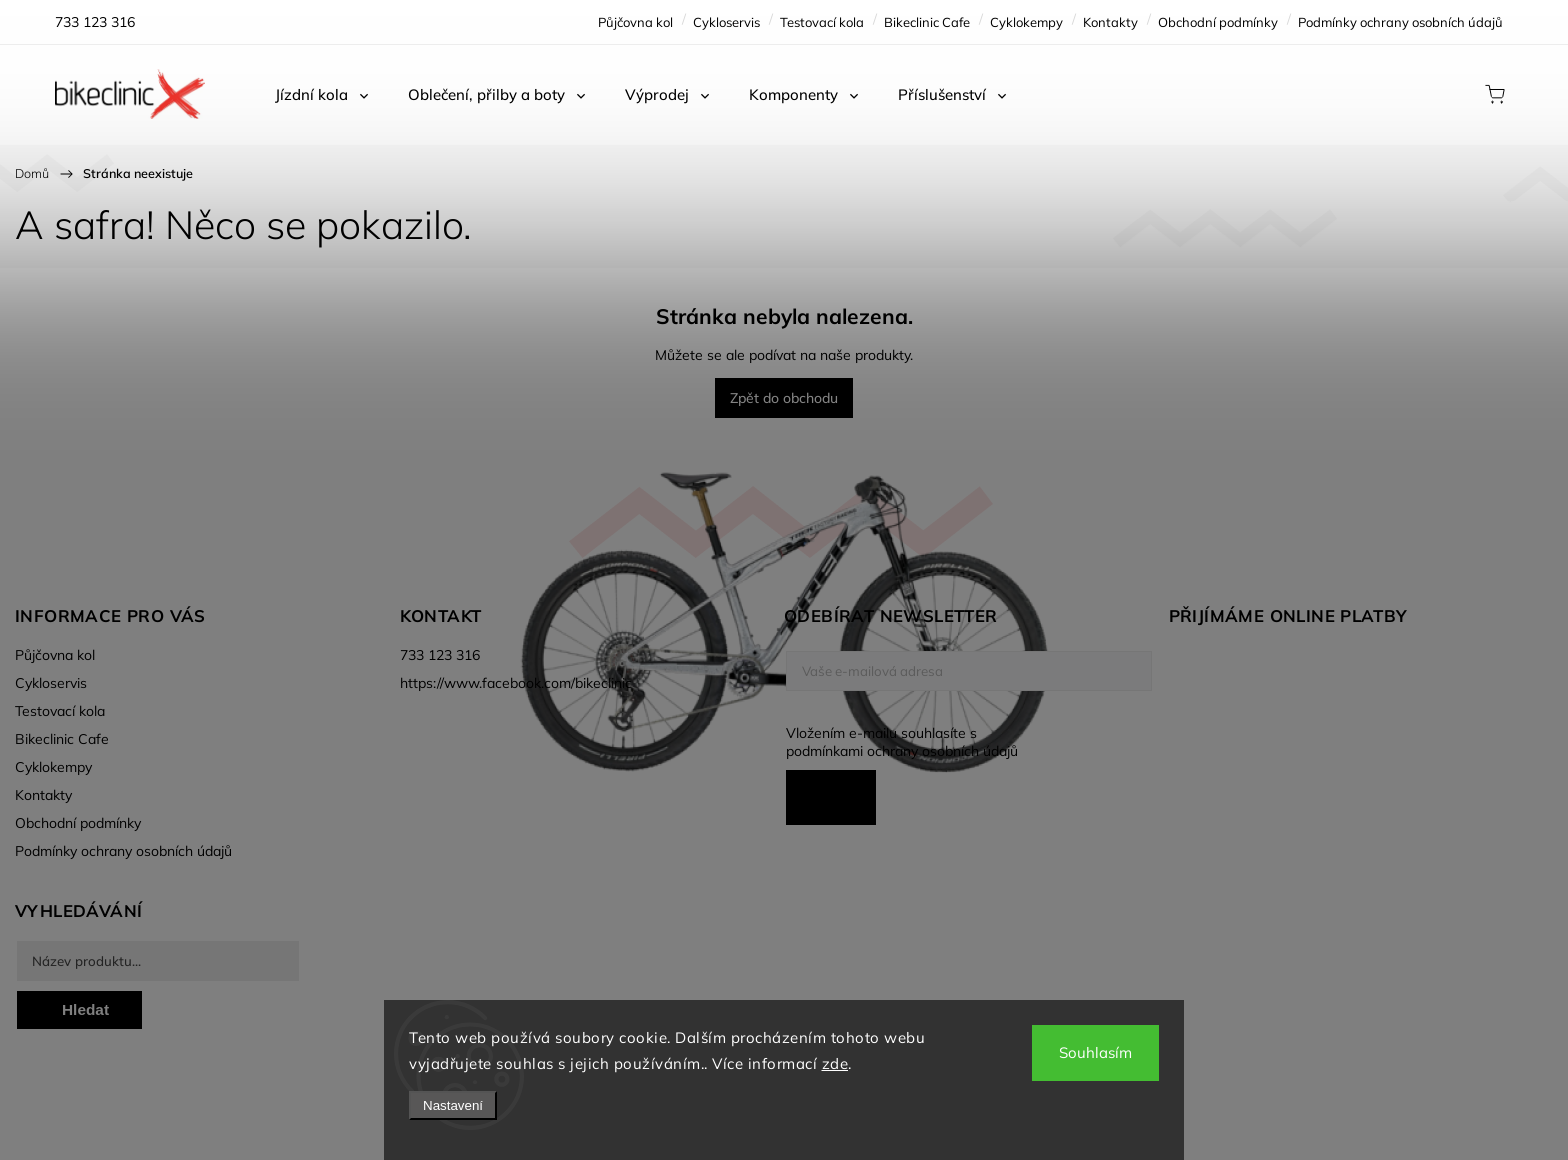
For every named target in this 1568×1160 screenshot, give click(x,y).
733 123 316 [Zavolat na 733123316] (440, 655)
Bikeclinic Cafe (927, 22)
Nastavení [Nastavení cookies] (453, 1105)
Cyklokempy (1026, 22)
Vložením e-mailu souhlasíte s (959, 742)
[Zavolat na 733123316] (95, 22)
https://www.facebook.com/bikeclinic (516, 683)
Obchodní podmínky (1218, 22)
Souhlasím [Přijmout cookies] (1095, 1052)
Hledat (85, 1009)
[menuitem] (321, 95)
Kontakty (1110, 22)
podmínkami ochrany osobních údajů (902, 751)
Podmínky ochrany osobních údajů (1400, 22)
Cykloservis (726, 22)
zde (835, 1063)
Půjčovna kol (635, 22)
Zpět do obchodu (784, 398)
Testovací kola (822, 22)
